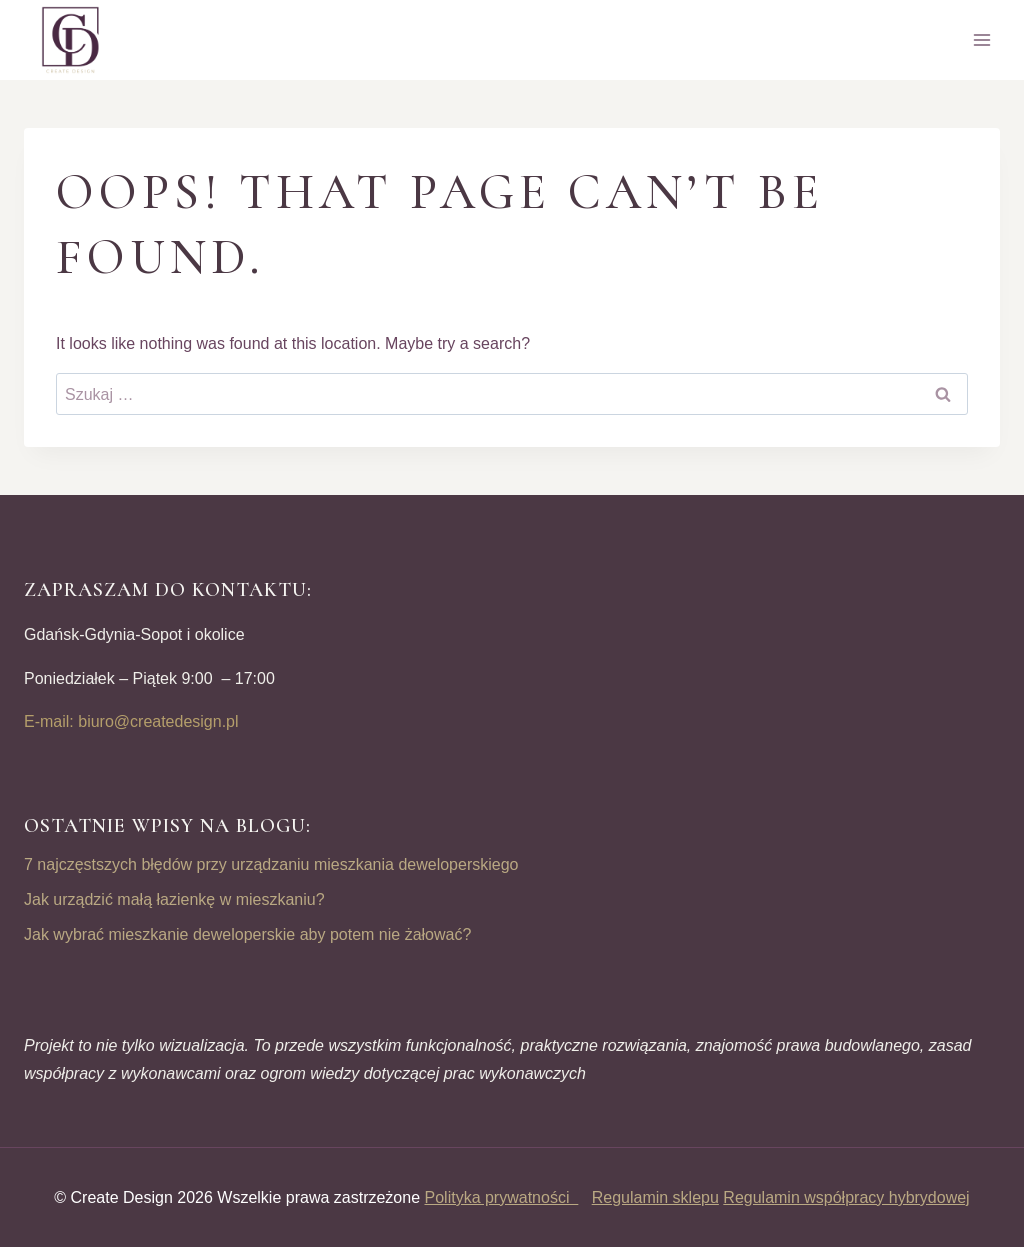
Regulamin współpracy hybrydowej (846, 1197)
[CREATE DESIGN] (72, 40)
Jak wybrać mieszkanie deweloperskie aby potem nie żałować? (247, 934)
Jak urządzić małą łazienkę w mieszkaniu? (174, 899)
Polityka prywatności (502, 1197)
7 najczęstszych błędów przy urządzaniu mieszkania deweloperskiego (271, 864)
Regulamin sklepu (655, 1197)
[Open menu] (981, 39)
